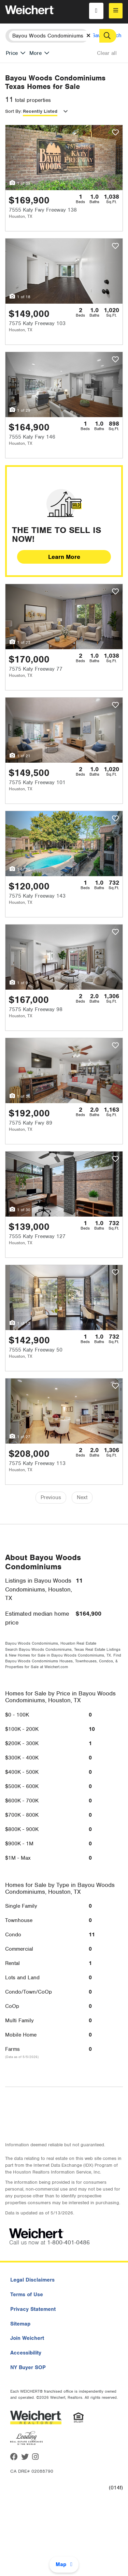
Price (12, 53)
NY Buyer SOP (28, 2367)
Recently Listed (40, 111)
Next (82, 1497)
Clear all (107, 53)
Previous (51, 1497)
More (35, 53)
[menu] (116, 11)
